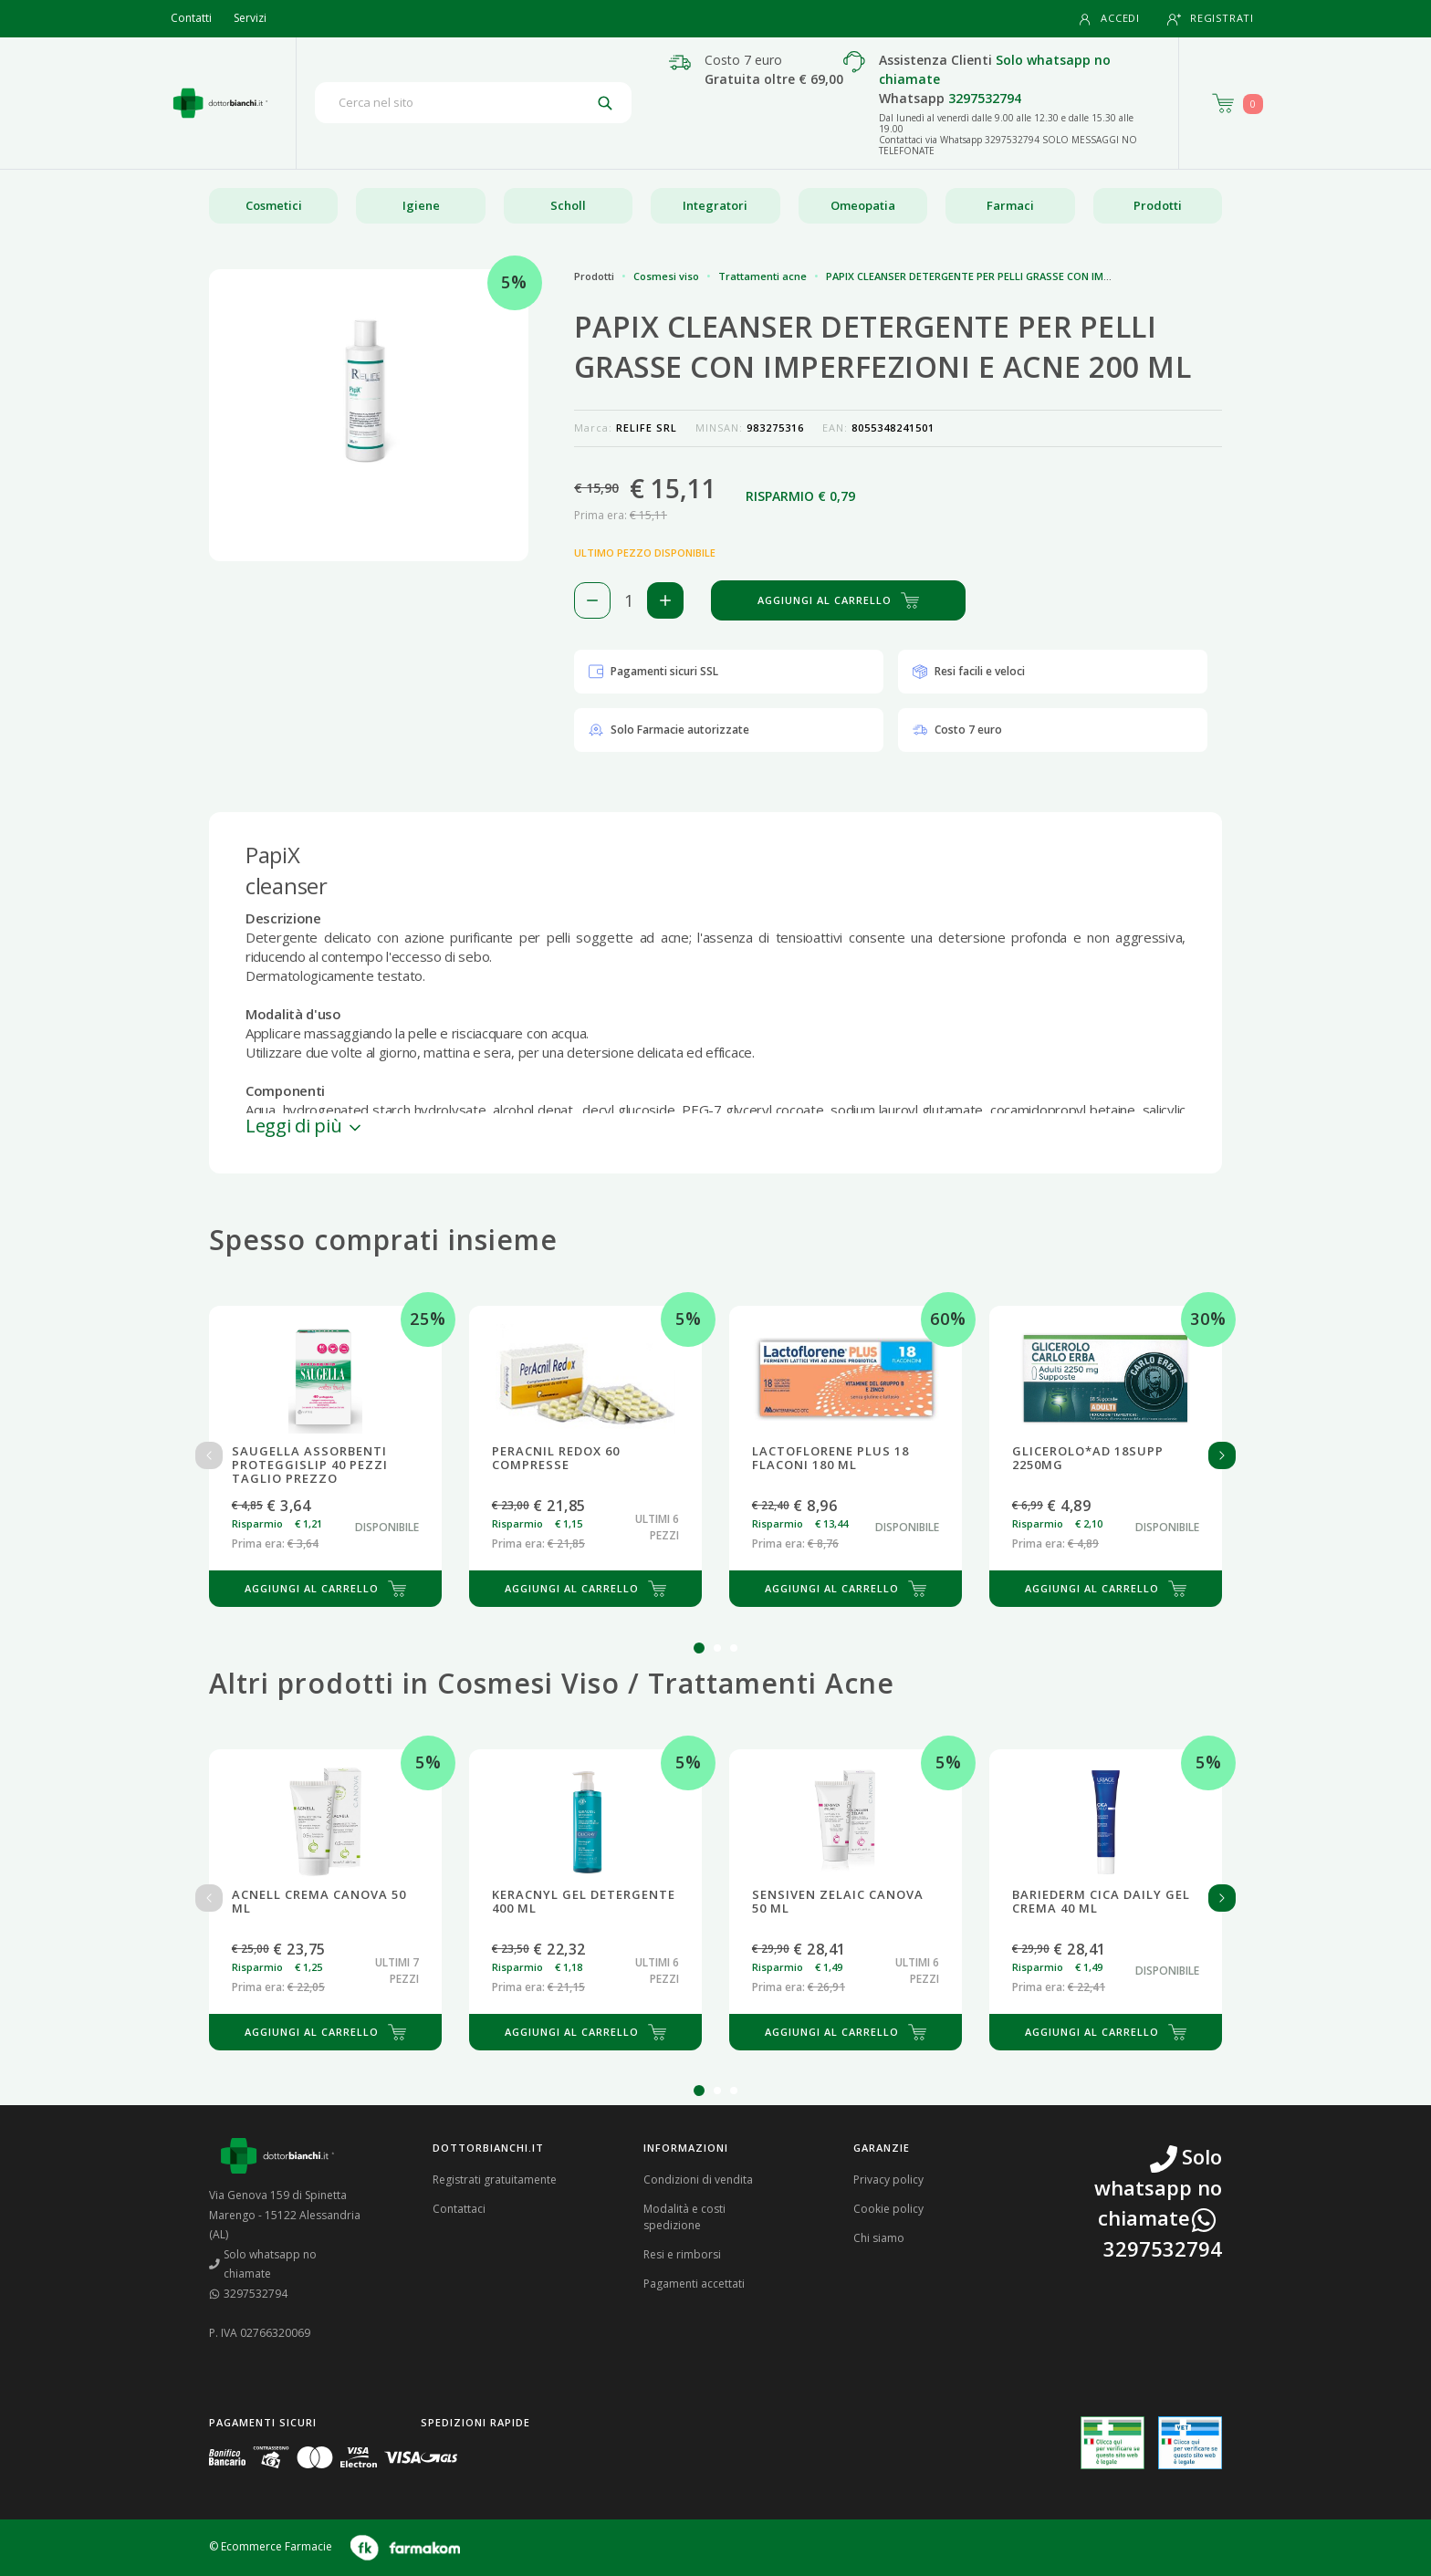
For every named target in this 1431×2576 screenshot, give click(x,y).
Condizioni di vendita (698, 2179)
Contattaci (459, 2208)
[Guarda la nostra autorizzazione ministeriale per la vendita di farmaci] (1112, 2443)
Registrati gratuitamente (495, 2179)
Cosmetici (273, 205)
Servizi (250, 18)
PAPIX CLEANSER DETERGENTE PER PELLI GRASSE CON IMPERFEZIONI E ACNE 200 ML (1030, 276)
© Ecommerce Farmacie (270, 2546)
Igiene (421, 205)
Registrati (1210, 18)
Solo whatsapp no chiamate (263, 2264)
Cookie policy (888, 2208)
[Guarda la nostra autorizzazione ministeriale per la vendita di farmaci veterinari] (1190, 2442)
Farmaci (1010, 205)
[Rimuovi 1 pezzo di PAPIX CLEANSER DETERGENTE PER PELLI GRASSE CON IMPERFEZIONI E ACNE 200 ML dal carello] (592, 600)
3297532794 (984, 98)
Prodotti (1157, 205)
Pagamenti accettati (694, 2283)
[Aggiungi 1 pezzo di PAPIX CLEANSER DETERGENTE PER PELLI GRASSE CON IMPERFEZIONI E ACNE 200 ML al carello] (665, 600)
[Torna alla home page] (220, 103)
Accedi (1109, 18)
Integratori (715, 205)
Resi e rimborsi (682, 2254)
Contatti (191, 18)
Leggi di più (304, 1125)
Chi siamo (878, 2238)
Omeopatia (862, 205)
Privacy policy (888, 2179)
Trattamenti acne (762, 276)
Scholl (568, 205)
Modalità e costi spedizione (684, 2217)
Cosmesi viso (666, 276)
